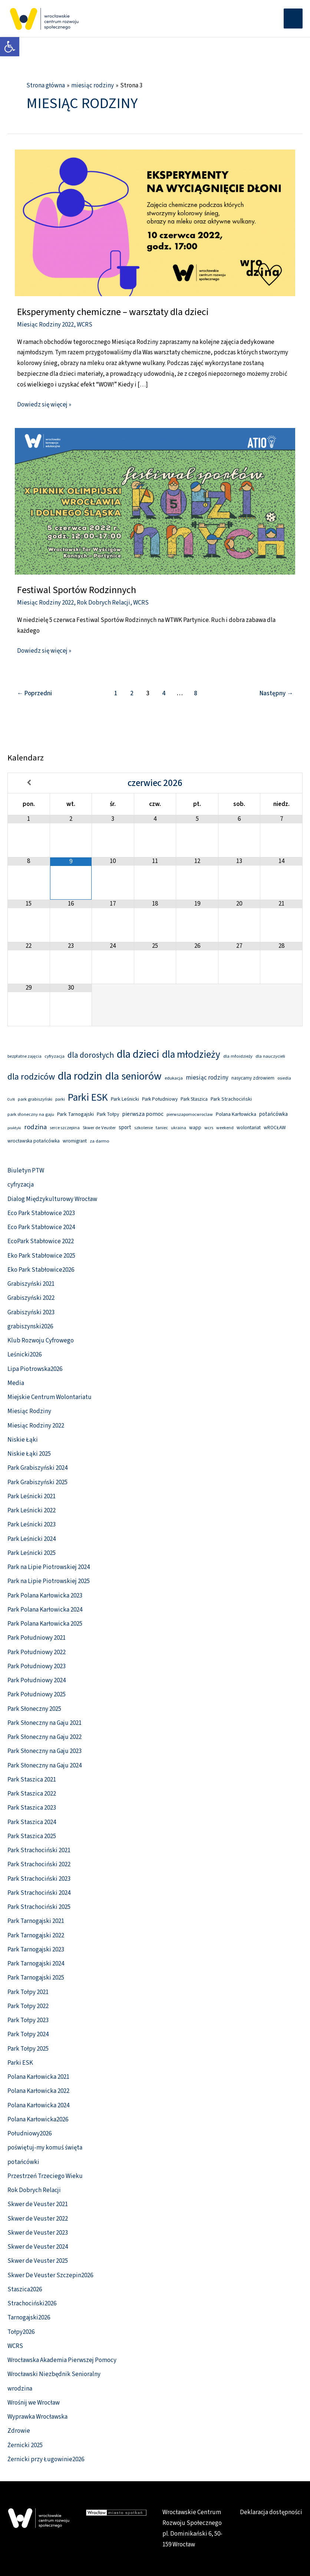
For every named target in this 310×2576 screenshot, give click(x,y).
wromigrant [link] (75, 1140)
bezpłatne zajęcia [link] (24, 1056)
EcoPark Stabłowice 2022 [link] (40, 1241)
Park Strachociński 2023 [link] (38, 1878)
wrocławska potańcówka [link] (33, 1140)
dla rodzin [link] (80, 1076)
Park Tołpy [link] (108, 1114)
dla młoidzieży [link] (238, 1056)
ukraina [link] (178, 1128)
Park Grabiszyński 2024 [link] (37, 1467)
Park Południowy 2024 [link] (36, 1680)
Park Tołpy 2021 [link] (28, 1992)
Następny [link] (276, 693)
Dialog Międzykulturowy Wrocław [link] (52, 1199)
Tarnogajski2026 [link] (28, 2317)
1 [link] (116, 693)
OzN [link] (11, 1099)
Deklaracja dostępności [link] (271, 2512)
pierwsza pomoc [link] (143, 1114)
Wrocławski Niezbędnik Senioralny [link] (53, 2374)
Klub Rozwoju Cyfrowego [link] (40, 1340)
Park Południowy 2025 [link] (36, 1694)
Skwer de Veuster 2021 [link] (37, 2204)
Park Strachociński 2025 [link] (38, 1907)
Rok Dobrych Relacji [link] (103, 602)
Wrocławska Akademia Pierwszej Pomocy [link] (61, 2360)
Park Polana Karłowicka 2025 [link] (44, 1623)
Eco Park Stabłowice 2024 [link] (41, 1227)
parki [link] (60, 1099)
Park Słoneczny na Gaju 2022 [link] (44, 1737)
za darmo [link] (99, 1141)
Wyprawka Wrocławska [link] (37, 2416)
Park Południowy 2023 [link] (36, 1666)
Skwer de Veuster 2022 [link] (37, 2218)
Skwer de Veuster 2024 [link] (37, 2246)
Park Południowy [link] (160, 1099)
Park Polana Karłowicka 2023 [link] (44, 1595)
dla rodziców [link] (31, 1076)
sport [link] (125, 1127)
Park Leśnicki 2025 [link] (31, 1553)
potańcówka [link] (273, 1114)
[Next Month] (281, 783)
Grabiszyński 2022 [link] (31, 1298)
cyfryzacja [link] (54, 1056)
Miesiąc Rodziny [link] (29, 1411)
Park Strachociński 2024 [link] (38, 1892)
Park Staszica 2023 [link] (31, 1807)
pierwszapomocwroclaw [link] (189, 1114)
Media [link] (15, 1383)
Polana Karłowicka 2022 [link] (38, 2091)
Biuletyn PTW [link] (25, 1170)
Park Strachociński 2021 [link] (38, 1850)
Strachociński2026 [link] (31, 2303)
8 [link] (195, 693)
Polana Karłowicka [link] (236, 1114)
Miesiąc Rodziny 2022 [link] (45, 324)
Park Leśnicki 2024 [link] (31, 1539)
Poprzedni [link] (34, 693)
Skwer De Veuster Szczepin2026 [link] (50, 2275)
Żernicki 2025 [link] (25, 2445)
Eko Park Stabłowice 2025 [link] (41, 1255)
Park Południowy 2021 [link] (36, 1637)
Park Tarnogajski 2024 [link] (35, 1963)
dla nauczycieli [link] (270, 1056)
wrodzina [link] (19, 2388)
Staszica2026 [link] (24, 2289)
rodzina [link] (35, 1127)
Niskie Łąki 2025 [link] (29, 1453)
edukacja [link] (174, 1078)
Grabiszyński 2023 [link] (31, 1312)
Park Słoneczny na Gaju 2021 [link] (44, 1723)
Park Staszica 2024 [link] (31, 1822)
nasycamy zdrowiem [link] (252, 1077)
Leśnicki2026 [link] (24, 1354)
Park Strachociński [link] (231, 1099)
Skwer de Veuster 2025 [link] (37, 2260)
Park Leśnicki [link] (125, 1099)
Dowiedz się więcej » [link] (44, 404)
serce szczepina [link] (65, 1128)
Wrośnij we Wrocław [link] (33, 2402)
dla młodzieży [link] (191, 1054)
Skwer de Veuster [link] (99, 1127)
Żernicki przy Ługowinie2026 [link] (45, 2459)
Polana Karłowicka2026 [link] (37, 2119)
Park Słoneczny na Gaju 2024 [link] (44, 1765)
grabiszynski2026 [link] (30, 1326)
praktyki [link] (14, 1128)
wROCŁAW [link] (275, 1127)
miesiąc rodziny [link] (207, 1077)
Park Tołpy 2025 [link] (28, 2048)
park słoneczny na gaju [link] (30, 1114)
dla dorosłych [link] (90, 1055)
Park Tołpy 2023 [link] (28, 2020)
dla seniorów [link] (133, 1076)
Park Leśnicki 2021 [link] (31, 1496)
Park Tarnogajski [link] (75, 1114)
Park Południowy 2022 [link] (36, 1652)
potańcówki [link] (23, 2162)
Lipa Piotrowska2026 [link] (34, 1369)
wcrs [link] (208, 1127)
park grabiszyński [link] (35, 1099)
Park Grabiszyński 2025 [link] (37, 1482)
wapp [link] (195, 1127)
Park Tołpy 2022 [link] (28, 2006)
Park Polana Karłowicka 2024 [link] (44, 1609)
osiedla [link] (284, 1078)
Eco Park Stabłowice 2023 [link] (41, 1213)
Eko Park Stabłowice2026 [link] (40, 1269)
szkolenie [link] (143, 1127)
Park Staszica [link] (194, 1099)
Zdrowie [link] (18, 2430)
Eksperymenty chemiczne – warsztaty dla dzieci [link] (113, 312)
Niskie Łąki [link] (22, 1439)
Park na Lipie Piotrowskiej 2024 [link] (48, 1567)
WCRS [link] (84, 324)
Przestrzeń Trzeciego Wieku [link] (45, 2176)
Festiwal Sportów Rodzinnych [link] (76, 590)
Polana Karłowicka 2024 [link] (38, 2105)
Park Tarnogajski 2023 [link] (35, 1949)
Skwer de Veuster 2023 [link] (37, 2232)
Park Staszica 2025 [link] (31, 1836)
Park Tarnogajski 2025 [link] (35, 1977)
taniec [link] (162, 1127)
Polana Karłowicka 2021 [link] (38, 2076)
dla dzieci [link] (138, 1054)
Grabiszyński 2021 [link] (31, 1283)
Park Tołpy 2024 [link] (28, 2034)
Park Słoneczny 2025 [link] (34, 1708)
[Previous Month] (29, 783)
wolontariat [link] (249, 1127)
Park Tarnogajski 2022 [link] (35, 1935)
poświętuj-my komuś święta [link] (44, 2147)
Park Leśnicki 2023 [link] (31, 1524)
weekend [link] (225, 1128)
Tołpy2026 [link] (20, 2332)
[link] (9, 46)
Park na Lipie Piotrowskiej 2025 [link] (48, 1581)
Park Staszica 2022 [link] (31, 1793)
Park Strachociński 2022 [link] (38, 1864)
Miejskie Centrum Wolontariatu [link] (49, 1397)
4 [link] (163, 693)
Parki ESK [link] (88, 1097)
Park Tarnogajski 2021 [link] (35, 1921)
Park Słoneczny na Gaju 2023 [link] (44, 1751)
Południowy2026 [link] (29, 2133)
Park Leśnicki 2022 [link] (31, 1510)
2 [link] (131, 693)
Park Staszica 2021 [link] (31, 1779)
